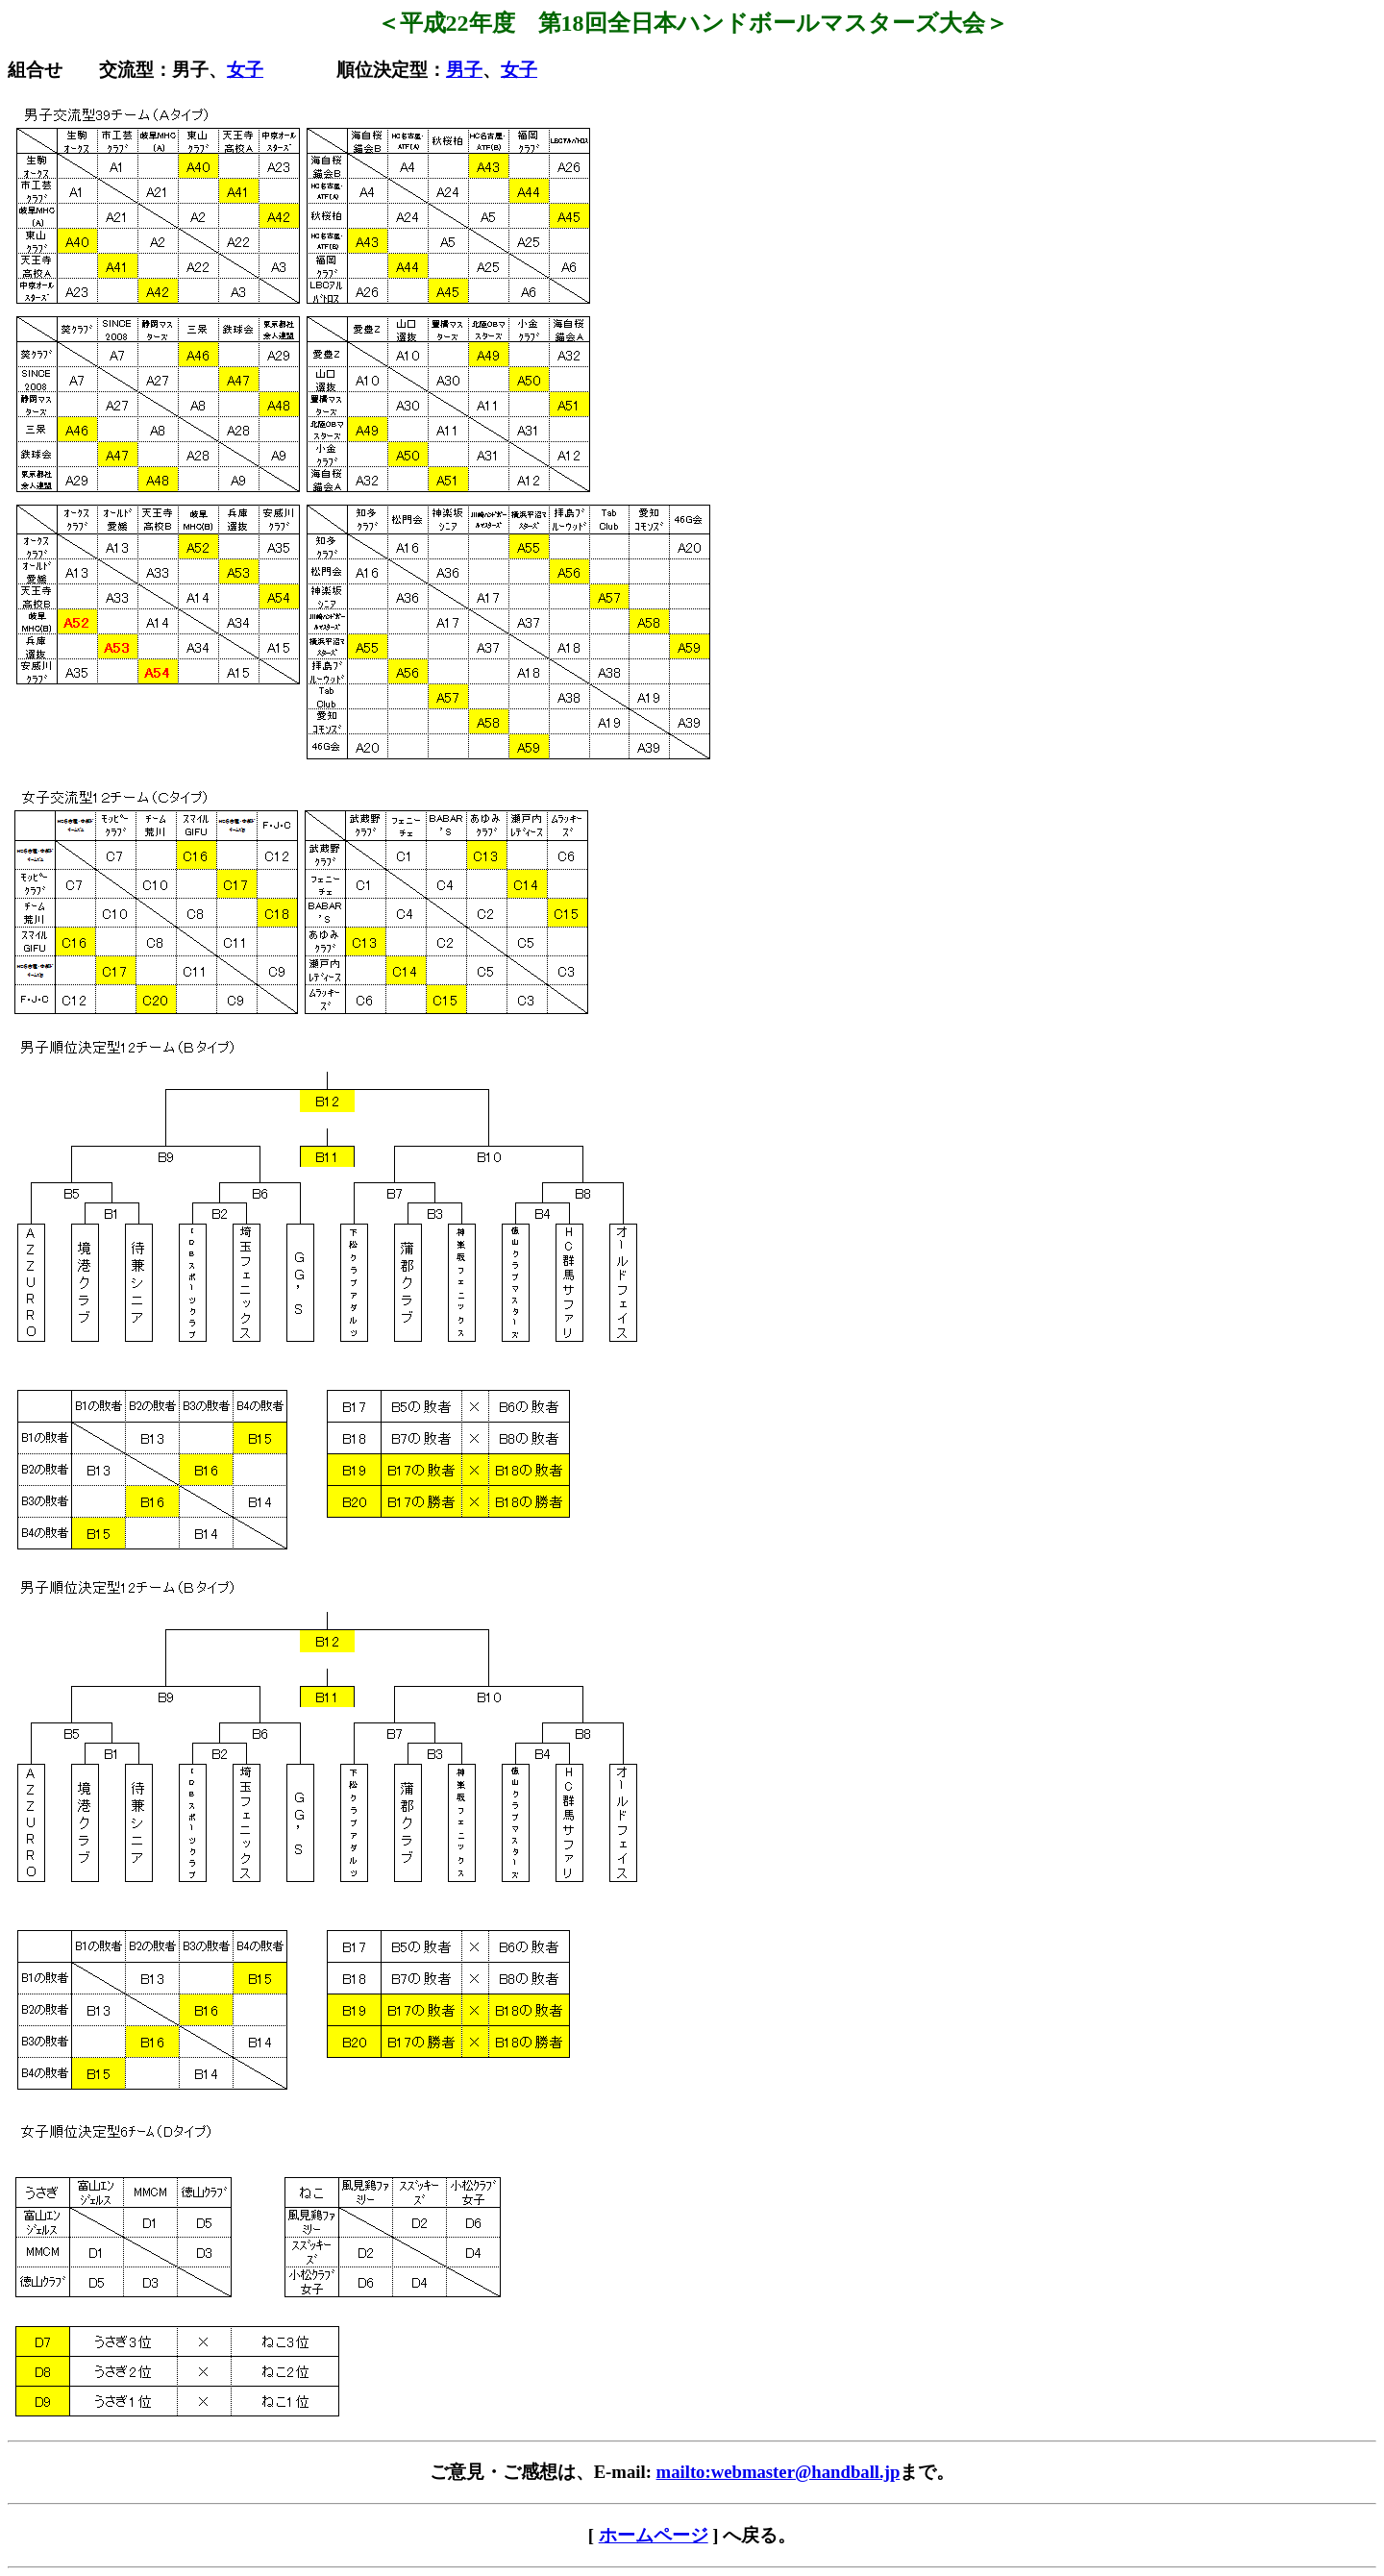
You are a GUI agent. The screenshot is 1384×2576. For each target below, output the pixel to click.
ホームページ (653, 2535)
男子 (464, 70)
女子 (245, 70)
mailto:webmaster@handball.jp (778, 2472)
